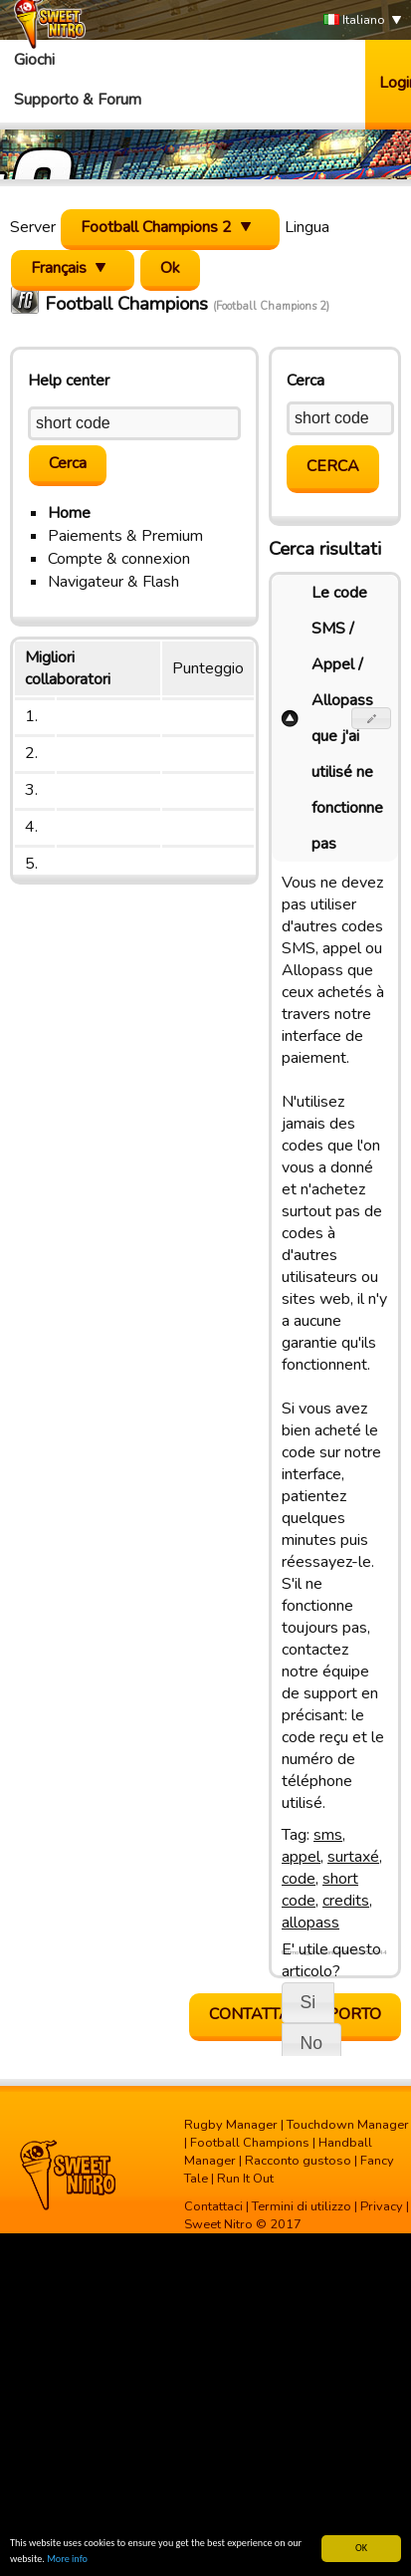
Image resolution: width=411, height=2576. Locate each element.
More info (67, 2559)
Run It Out (245, 2179)
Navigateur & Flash (113, 582)
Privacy (381, 2206)
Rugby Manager (231, 2125)
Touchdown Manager (348, 2125)
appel (301, 1857)
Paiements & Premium (125, 536)
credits (345, 1901)
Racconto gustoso (298, 2161)
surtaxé (353, 1857)
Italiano (354, 20)
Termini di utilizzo (301, 2206)
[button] (371, 718)
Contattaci (213, 2206)
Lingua (307, 227)
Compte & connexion (119, 559)
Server (33, 227)
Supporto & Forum (77, 100)
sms (327, 1835)
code (298, 1879)
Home (69, 513)
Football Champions (249, 2143)
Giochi (34, 60)
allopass (310, 1922)
